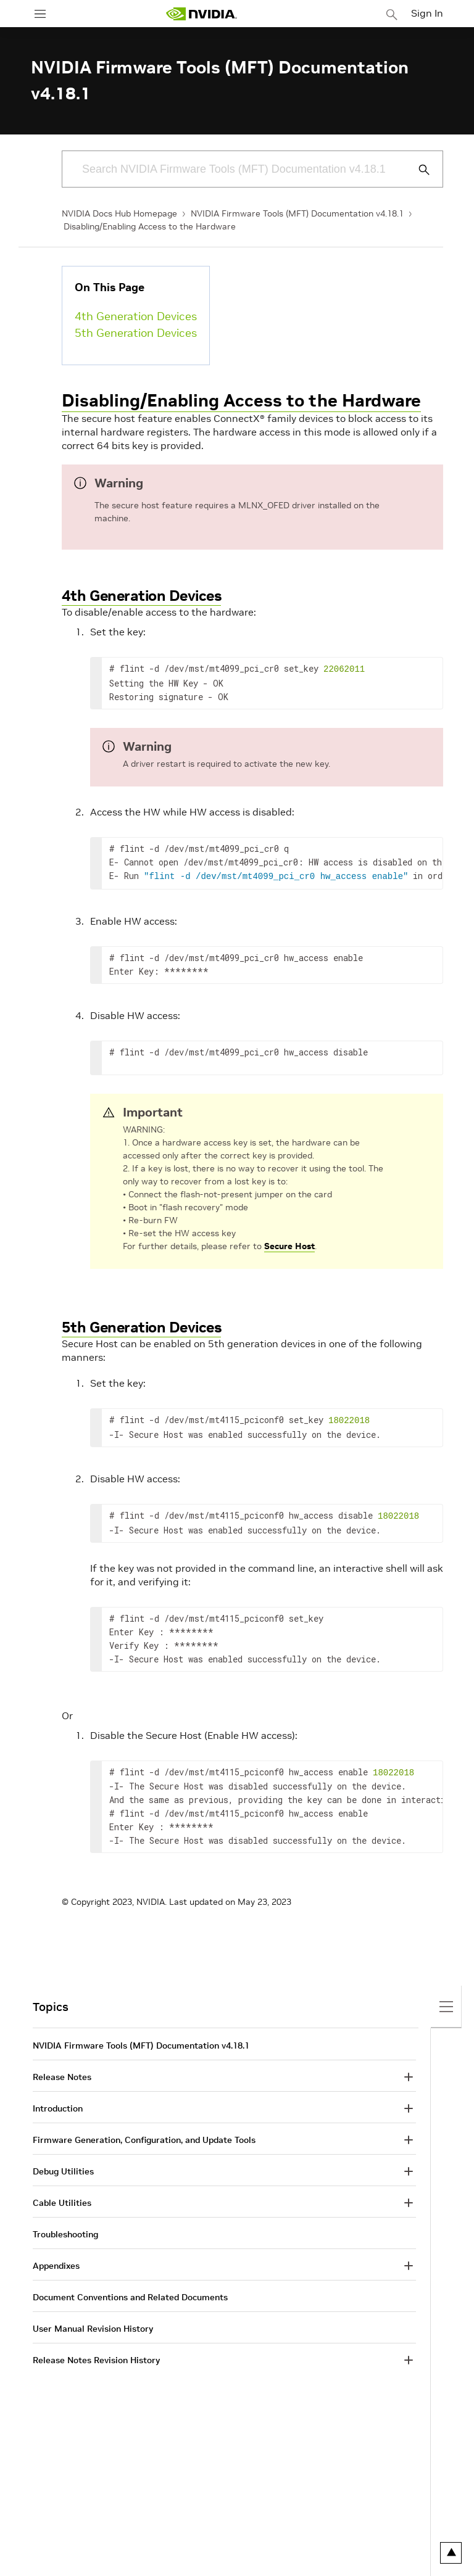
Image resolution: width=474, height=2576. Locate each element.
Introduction (58, 2102)
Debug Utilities (63, 2165)
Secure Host (289, 1243)
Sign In (427, 13)
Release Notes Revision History (96, 2353)
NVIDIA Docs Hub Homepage (119, 213)
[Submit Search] (417, 169)
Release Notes (62, 2070)
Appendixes (56, 2259)
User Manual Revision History (93, 2322)
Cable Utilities (62, 2196)
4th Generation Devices (136, 316)
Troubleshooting (65, 2228)
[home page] (201, 13)
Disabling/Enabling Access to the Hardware (150, 226)
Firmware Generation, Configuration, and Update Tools (144, 2133)
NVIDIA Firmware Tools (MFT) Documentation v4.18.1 (297, 213)
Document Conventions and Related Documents (130, 2291)
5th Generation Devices (136, 333)
